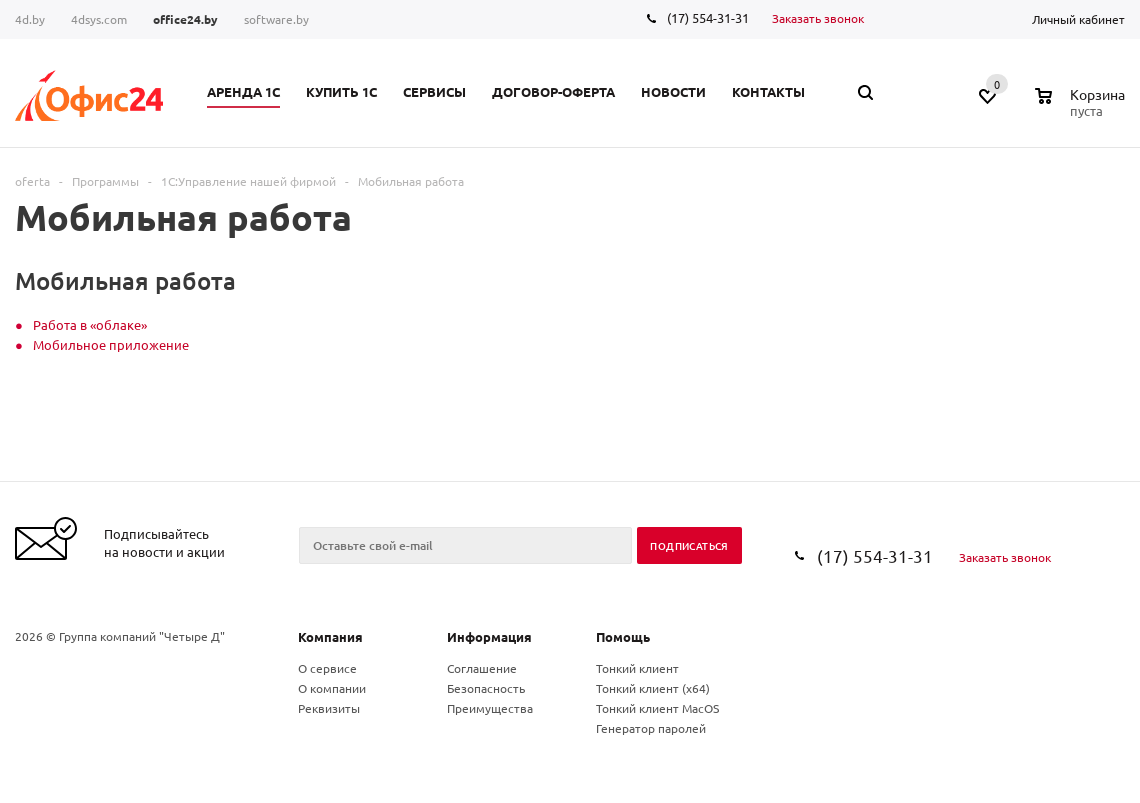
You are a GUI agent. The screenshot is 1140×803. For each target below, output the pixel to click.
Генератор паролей (651, 728)
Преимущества (490, 708)
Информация (489, 636)
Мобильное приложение (111, 344)
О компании (332, 688)
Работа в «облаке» (90, 324)
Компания (330, 636)
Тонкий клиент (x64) (653, 688)
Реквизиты (329, 708)
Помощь (623, 636)
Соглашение (482, 668)
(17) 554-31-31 (708, 17)
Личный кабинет (1078, 19)
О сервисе (327, 668)
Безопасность (486, 688)
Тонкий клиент (637, 668)
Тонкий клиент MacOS (657, 708)
